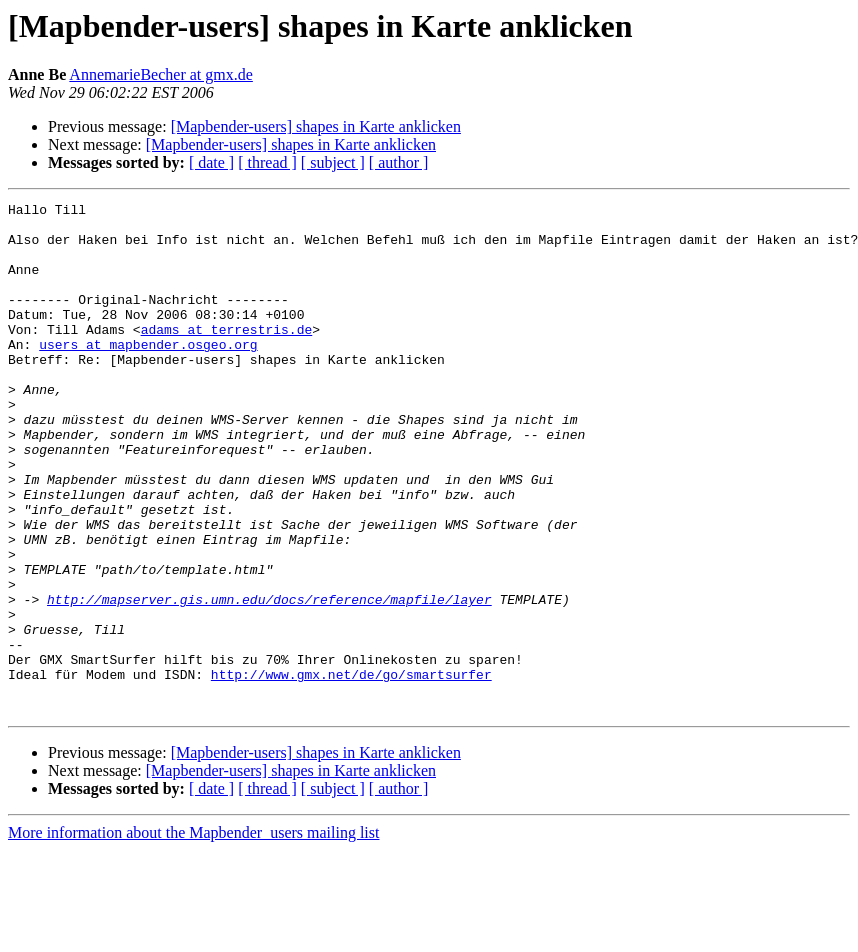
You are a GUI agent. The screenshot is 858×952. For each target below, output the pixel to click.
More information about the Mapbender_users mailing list (193, 934)
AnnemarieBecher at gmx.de (160, 74)
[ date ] (211, 162)
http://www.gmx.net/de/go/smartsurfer (351, 770)
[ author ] (399, 162)
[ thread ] (267, 162)
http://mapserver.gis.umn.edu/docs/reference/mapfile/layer (269, 680)
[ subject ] (333, 162)
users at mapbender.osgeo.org (148, 374)
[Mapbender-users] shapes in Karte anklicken (316, 126)
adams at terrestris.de (227, 356)
